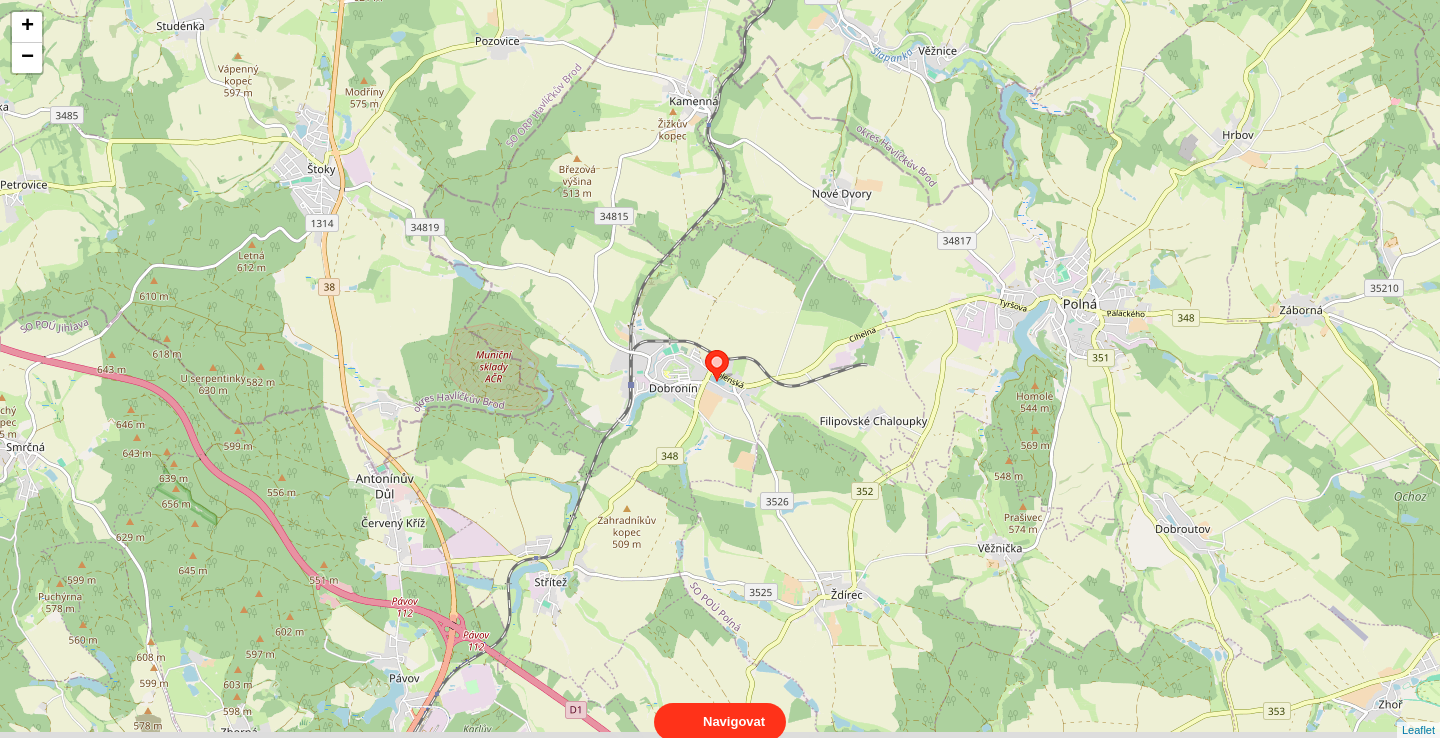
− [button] (27, 58)
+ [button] (27, 27)
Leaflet (1418, 712)
